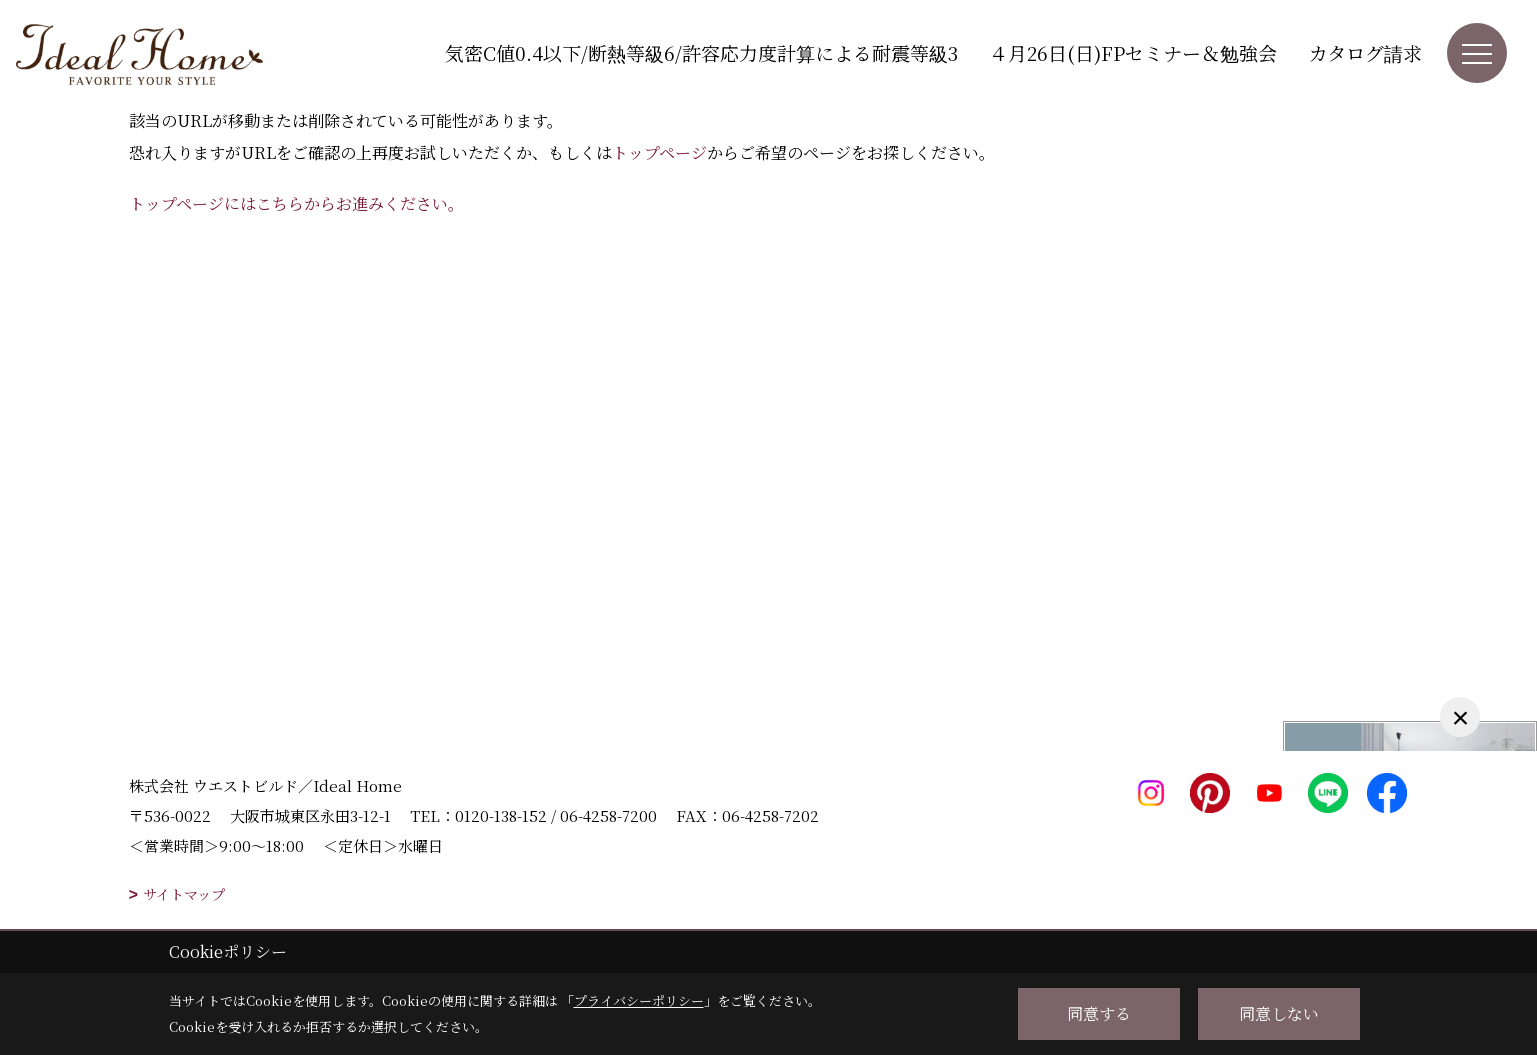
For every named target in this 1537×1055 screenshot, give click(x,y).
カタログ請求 (1365, 52)
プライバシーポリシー (639, 1000)
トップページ (659, 152)
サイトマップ (184, 894)
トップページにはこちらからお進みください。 (296, 203)
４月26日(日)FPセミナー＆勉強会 (1133, 52)
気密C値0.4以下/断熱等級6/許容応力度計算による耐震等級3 (701, 52)
